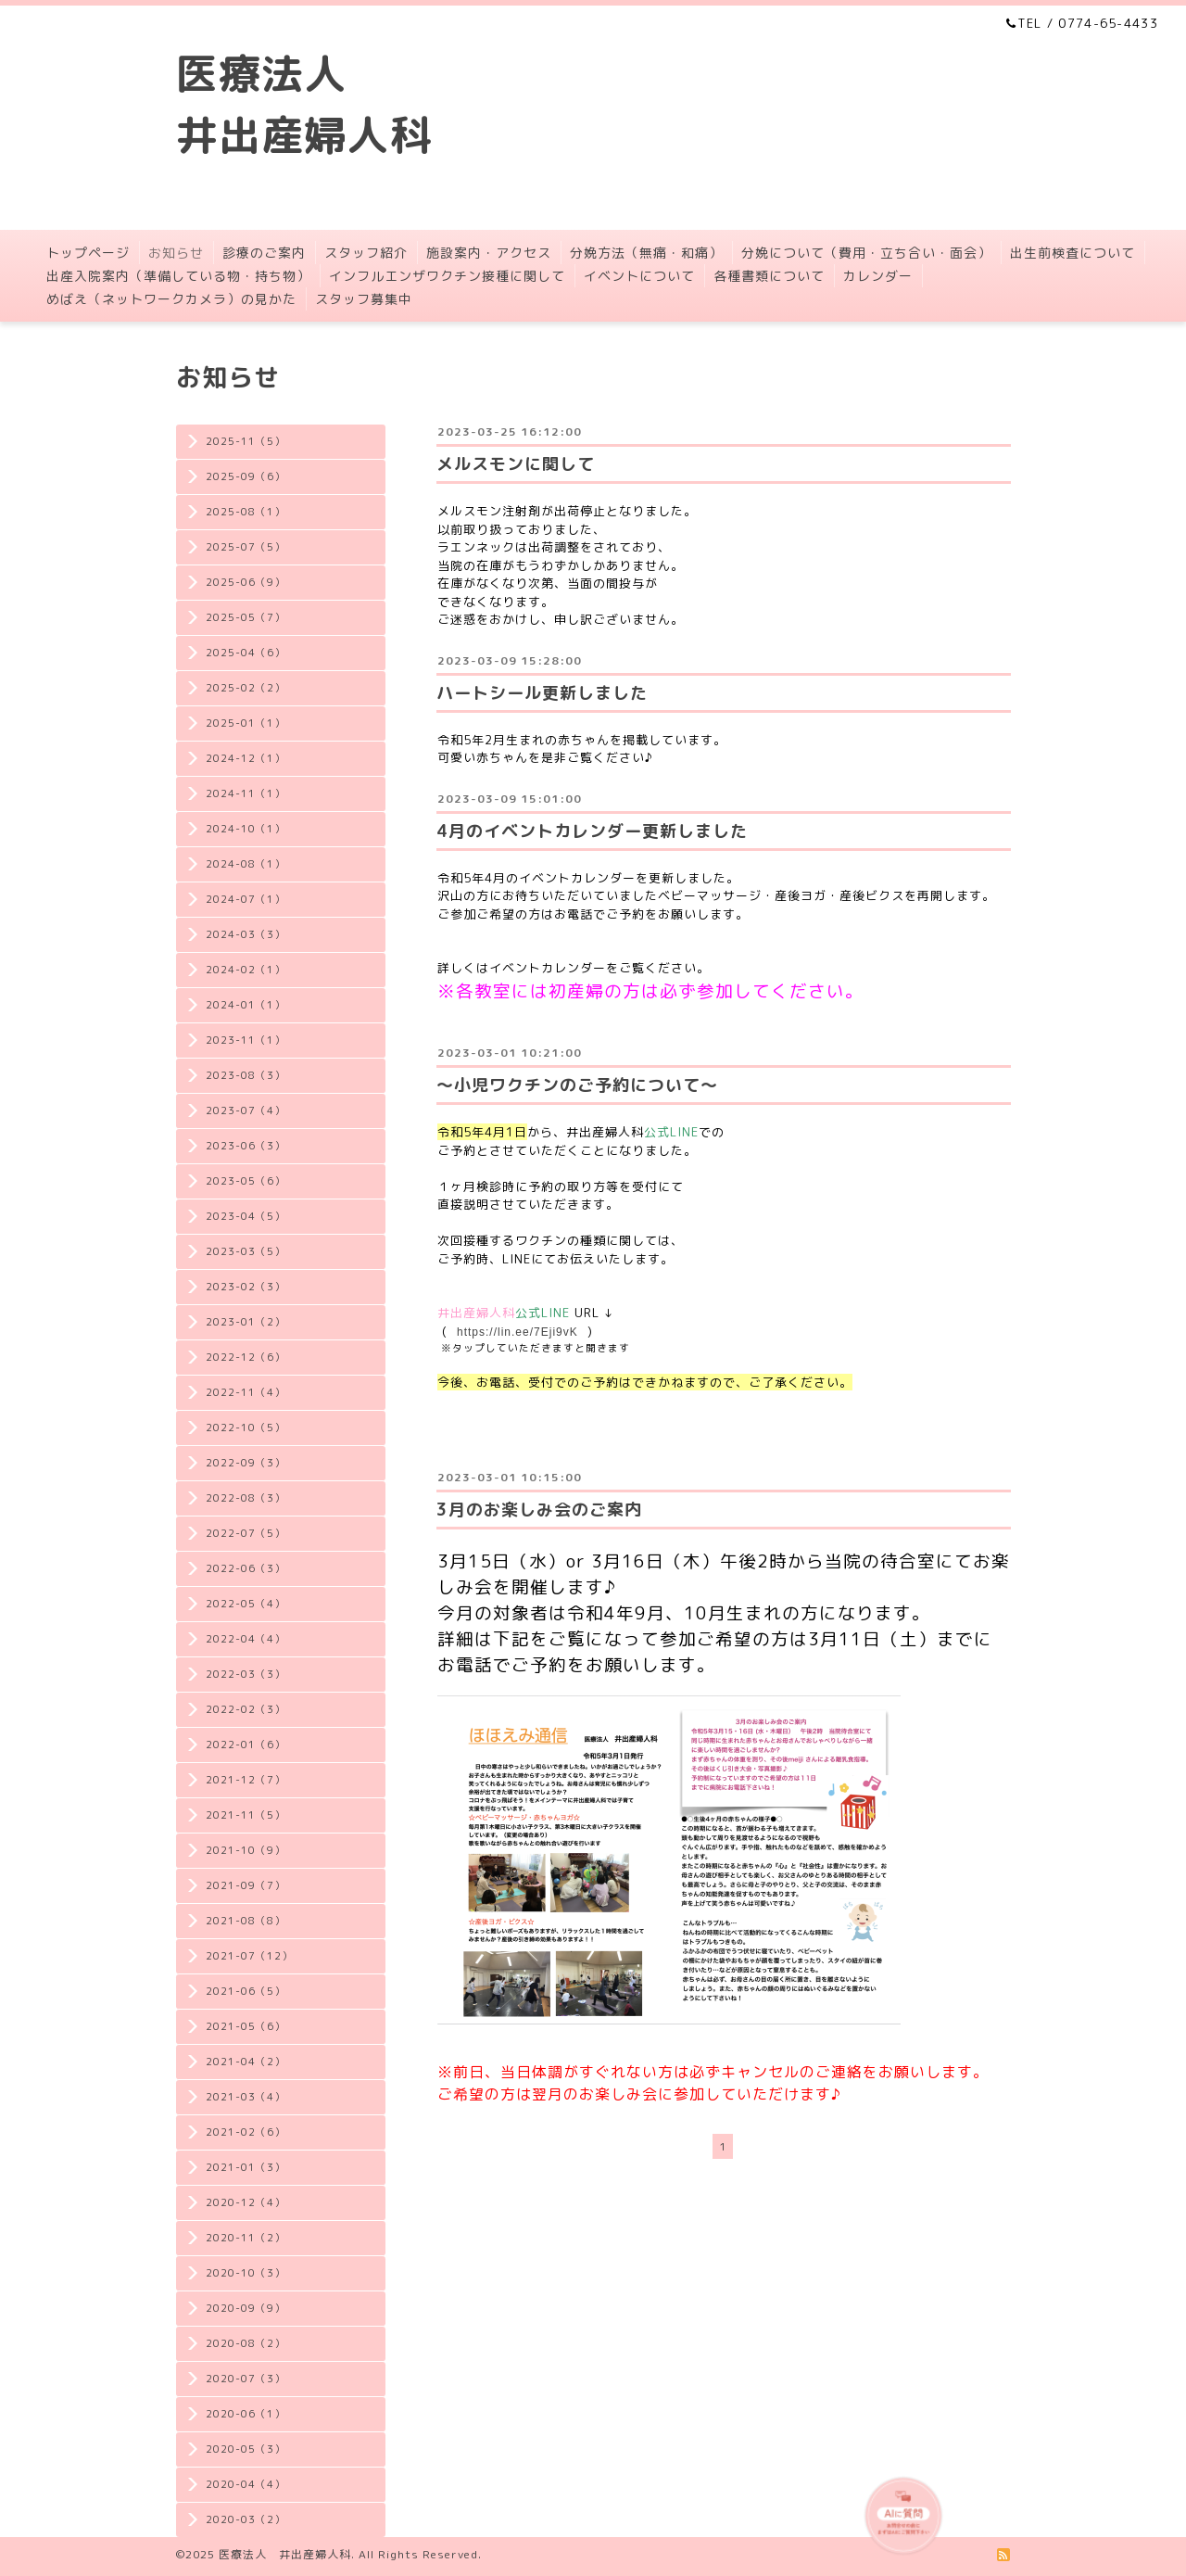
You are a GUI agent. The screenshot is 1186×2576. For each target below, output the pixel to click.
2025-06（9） (245, 582)
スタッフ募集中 (363, 299)
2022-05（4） (245, 1603)
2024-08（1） (245, 864)
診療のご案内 (264, 252)
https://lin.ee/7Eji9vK (517, 1332)
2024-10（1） (245, 828)
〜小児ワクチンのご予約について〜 (577, 1085)
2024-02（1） (245, 969)
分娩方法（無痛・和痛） (646, 252)
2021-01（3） (245, 2167)
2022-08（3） (245, 1498)
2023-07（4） (245, 1110)
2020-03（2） (245, 2519)
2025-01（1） (245, 723)
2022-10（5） (245, 1427)
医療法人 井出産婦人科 (285, 2554)
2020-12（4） (245, 2202)
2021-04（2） (245, 2061)
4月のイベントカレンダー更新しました (592, 831)
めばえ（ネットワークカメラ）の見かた (171, 299)
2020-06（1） (245, 2413)
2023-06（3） (245, 1145)
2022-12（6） (245, 1357)
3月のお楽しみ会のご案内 (539, 1509)
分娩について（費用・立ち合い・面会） (866, 252)
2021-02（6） (245, 2132)
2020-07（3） (245, 2378)
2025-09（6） (245, 476)
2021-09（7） (245, 1885)
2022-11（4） (245, 1392)
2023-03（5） (245, 1251)
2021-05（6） (245, 2026)
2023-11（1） (245, 1040)
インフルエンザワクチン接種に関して (447, 276)
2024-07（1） (245, 899)
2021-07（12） (249, 1955)
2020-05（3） (245, 2449)
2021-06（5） (245, 1991)
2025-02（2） (245, 687)
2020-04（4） (245, 2484)
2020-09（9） (245, 2308)
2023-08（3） (245, 1075)
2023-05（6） (245, 1181)
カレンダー (878, 276)
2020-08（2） (245, 2343)
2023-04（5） (245, 1216)
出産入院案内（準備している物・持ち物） (178, 276)
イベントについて (639, 276)
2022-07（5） (245, 1533)
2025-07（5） (245, 546)
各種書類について (769, 276)
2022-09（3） (245, 1462)
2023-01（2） (245, 1321)
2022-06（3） (245, 1568)
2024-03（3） (245, 934)
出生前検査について (1072, 252)
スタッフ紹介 (366, 252)
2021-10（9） (245, 1850)
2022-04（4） (245, 1638)
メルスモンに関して (515, 464)
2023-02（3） (245, 1286)
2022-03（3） (245, 1674)
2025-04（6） (245, 652)
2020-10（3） (245, 2272)
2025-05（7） (245, 617)
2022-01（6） (245, 1744)
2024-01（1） (245, 1004)
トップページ (88, 252)
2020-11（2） (245, 2237)
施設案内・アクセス (488, 252)
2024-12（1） (245, 758)
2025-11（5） (245, 441)
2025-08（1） (245, 511)
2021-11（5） (245, 1815)
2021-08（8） (245, 1920)
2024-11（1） (245, 793)
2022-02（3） (245, 1709)
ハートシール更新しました (542, 692)
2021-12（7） (245, 1779)
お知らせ (176, 252)
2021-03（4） (245, 2096)
